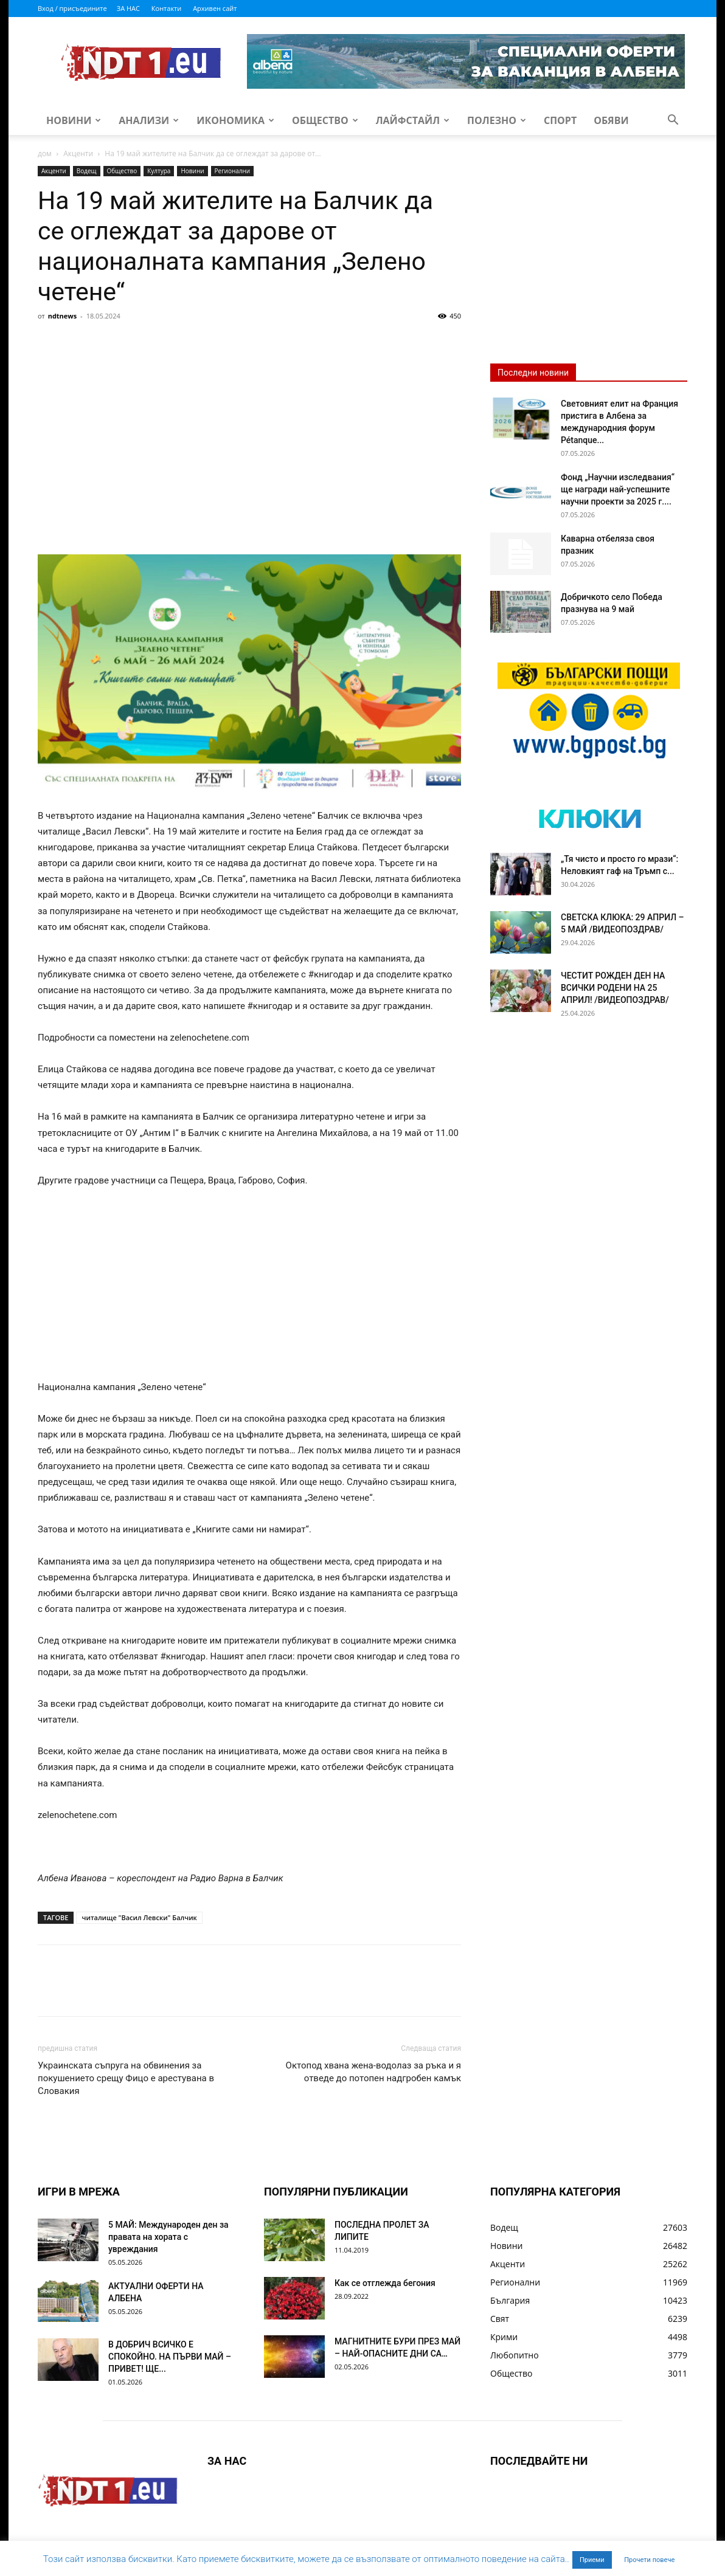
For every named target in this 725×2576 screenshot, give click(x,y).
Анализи (149, 120)
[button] (672, 121)
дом (45, 153)
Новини (73, 120)
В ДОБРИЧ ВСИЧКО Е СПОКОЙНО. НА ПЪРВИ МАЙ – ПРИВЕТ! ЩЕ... (169, 2357)
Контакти (166, 8)
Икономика (235, 120)
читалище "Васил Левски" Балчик (139, 1917)
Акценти (78, 153)
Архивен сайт (215, 8)
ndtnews (62, 315)
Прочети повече (649, 2560)
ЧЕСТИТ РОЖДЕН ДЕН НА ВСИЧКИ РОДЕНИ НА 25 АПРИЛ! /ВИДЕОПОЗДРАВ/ (615, 988)
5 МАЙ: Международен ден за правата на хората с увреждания (168, 2237)
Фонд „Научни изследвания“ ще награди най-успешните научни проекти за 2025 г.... (618, 489)
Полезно (496, 120)
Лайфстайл (412, 120)
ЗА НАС (128, 8)
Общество (325, 120)
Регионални (233, 171)
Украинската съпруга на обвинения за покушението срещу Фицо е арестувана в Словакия (126, 2078)
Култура (158, 171)
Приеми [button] (592, 2560)
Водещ (87, 171)
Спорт (560, 120)
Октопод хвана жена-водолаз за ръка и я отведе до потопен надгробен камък (373, 2072)
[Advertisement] (249, 416)
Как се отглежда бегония (385, 2283)
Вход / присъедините (72, 8)
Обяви (611, 120)
